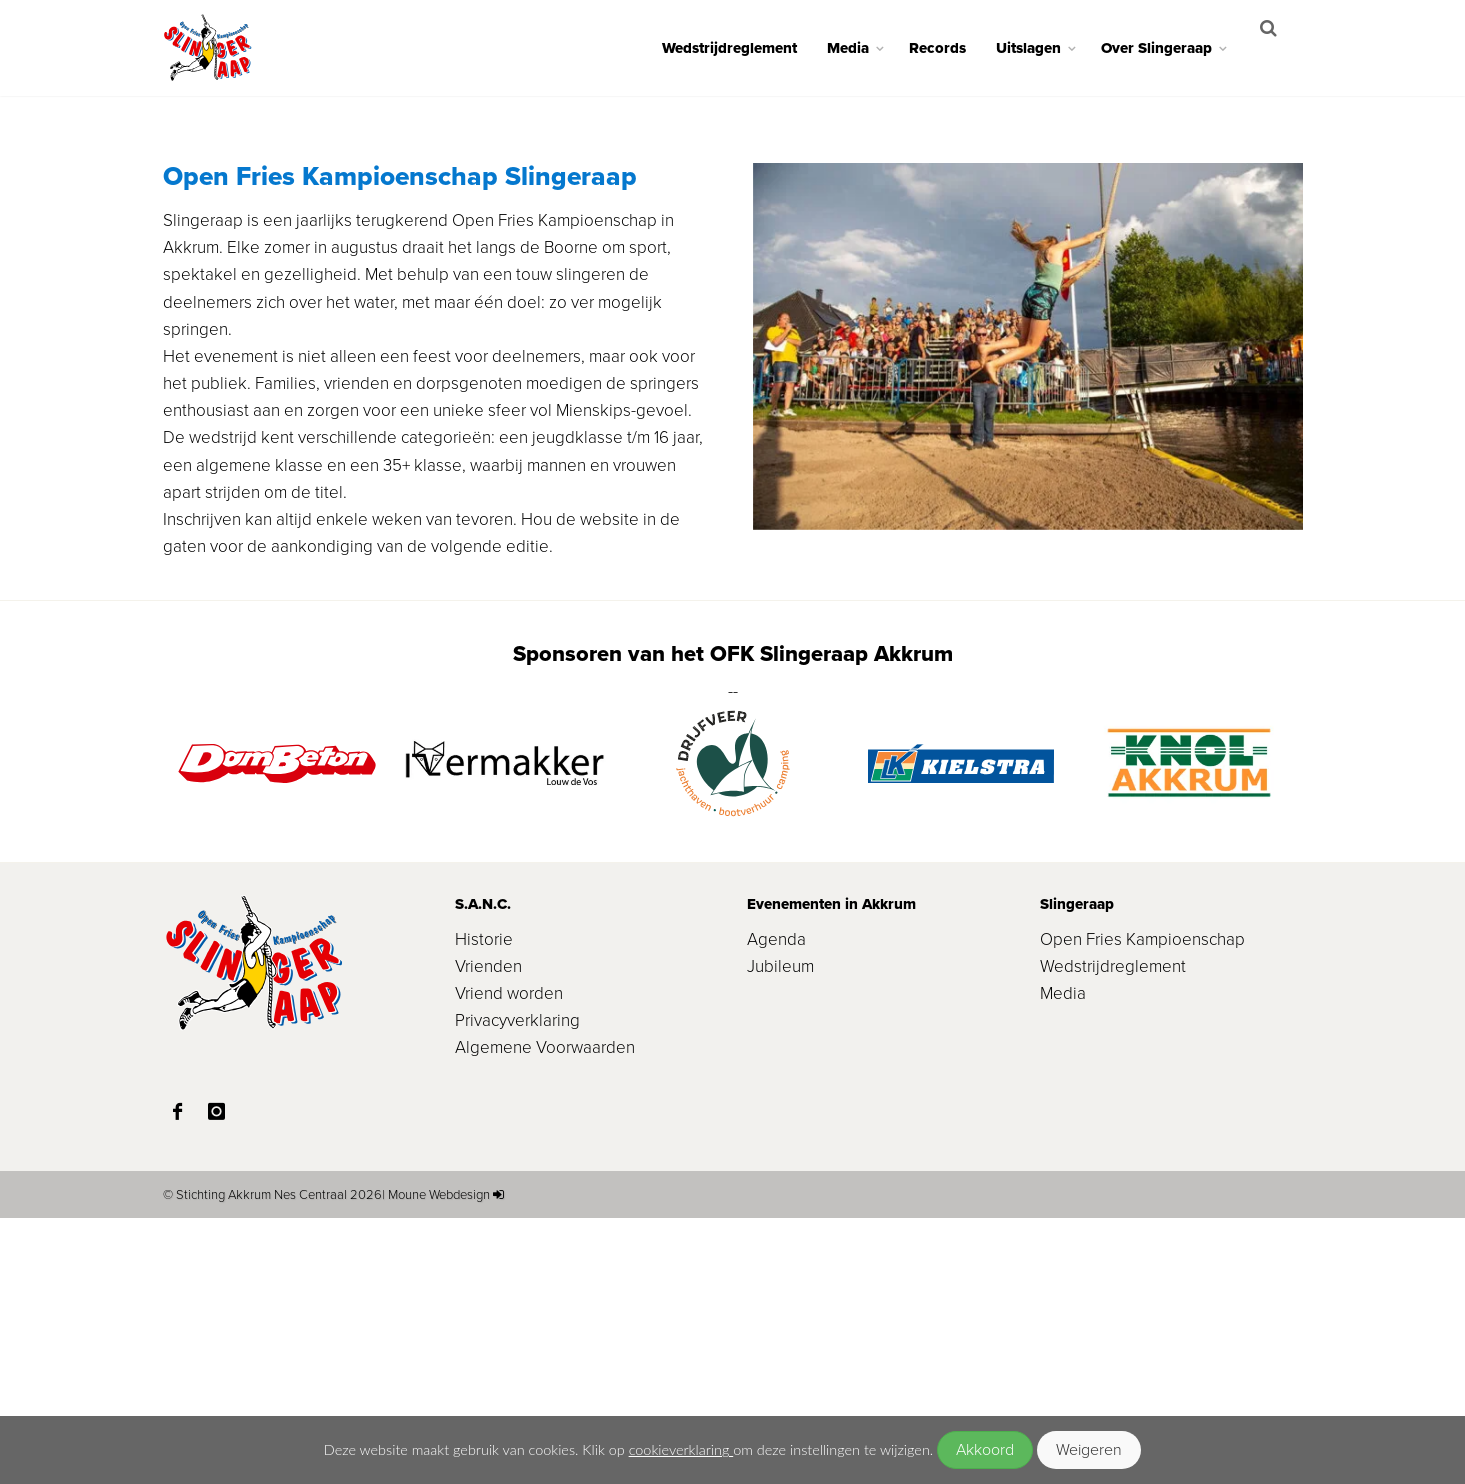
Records (951, 48)
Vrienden (488, 1232)
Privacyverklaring (517, 1286)
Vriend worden (509, 1259)
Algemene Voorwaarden (545, 1313)
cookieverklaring (681, 1449)
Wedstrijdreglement (743, 48)
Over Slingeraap (1170, 48)
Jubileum (780, 1232)
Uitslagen (1042, 48)
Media (862, 48)
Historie (484, 1204)
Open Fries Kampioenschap (1142, 1204)
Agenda (776, 1204)
